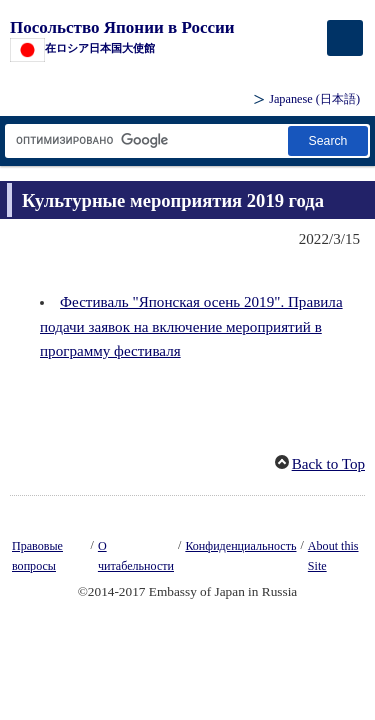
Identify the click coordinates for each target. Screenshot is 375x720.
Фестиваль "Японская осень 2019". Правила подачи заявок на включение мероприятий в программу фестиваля (191, 326)
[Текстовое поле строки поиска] (145, 140)
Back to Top (328, 464)
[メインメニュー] (345, 38)
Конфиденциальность (240, 546)
